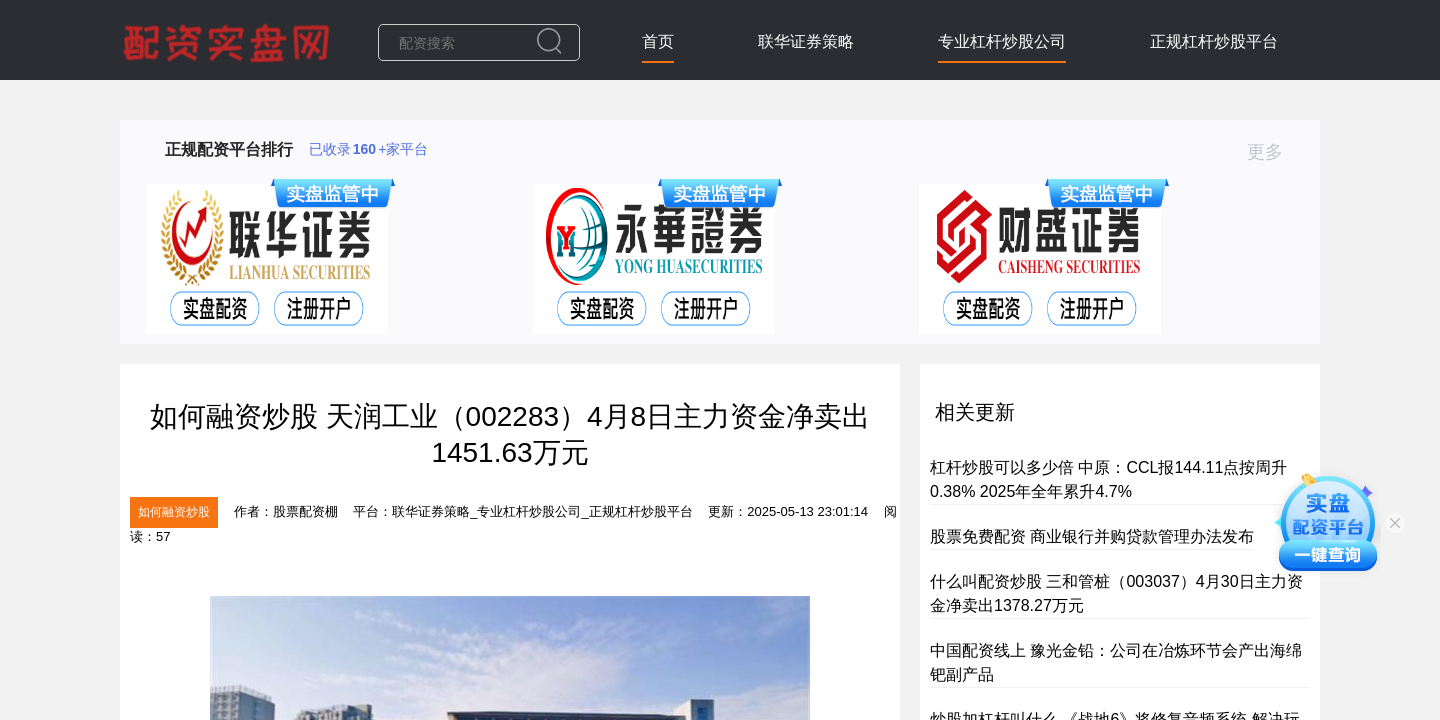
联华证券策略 (806, 41)
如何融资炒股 (174, 512)
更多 (1273, 152)
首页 (658, 41)
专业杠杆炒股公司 (1002, 41)
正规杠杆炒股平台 (1214, 41)
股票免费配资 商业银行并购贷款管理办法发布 (1092, 536)
